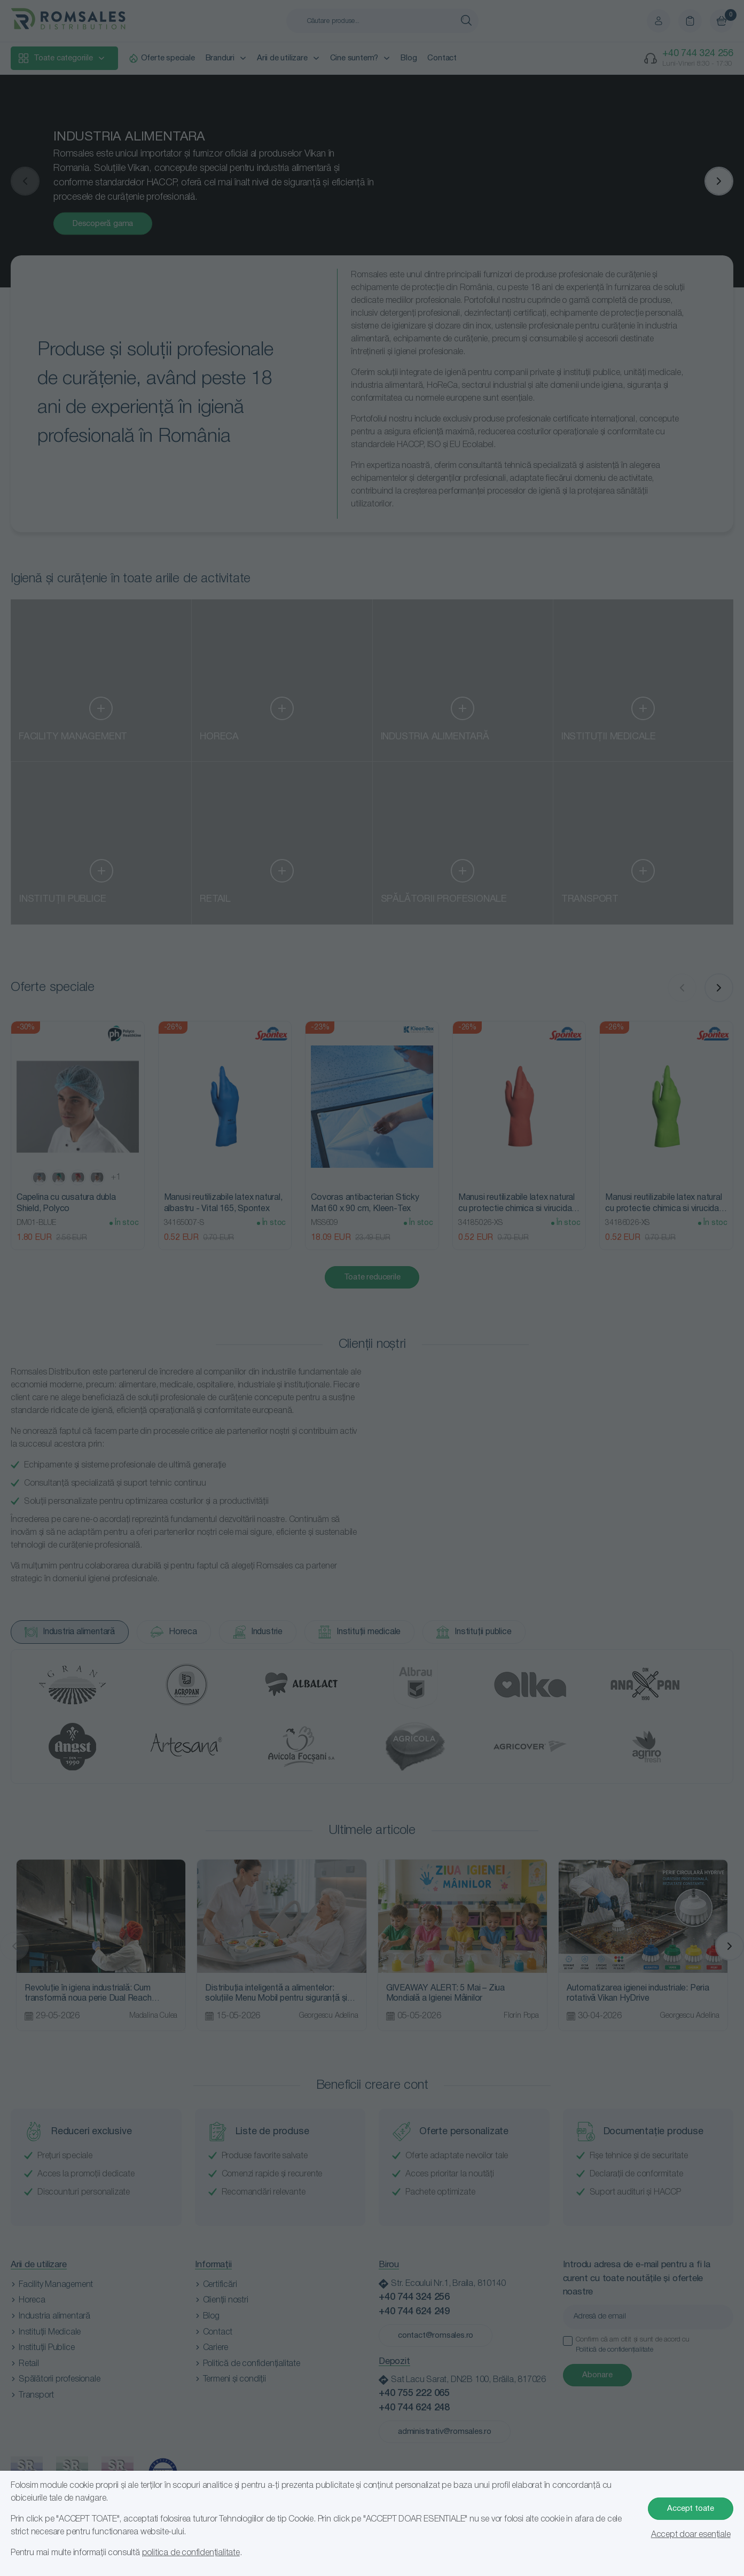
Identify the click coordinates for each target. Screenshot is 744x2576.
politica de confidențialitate (191, 2553)
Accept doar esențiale (691, 2535)
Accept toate (690, 2508)
